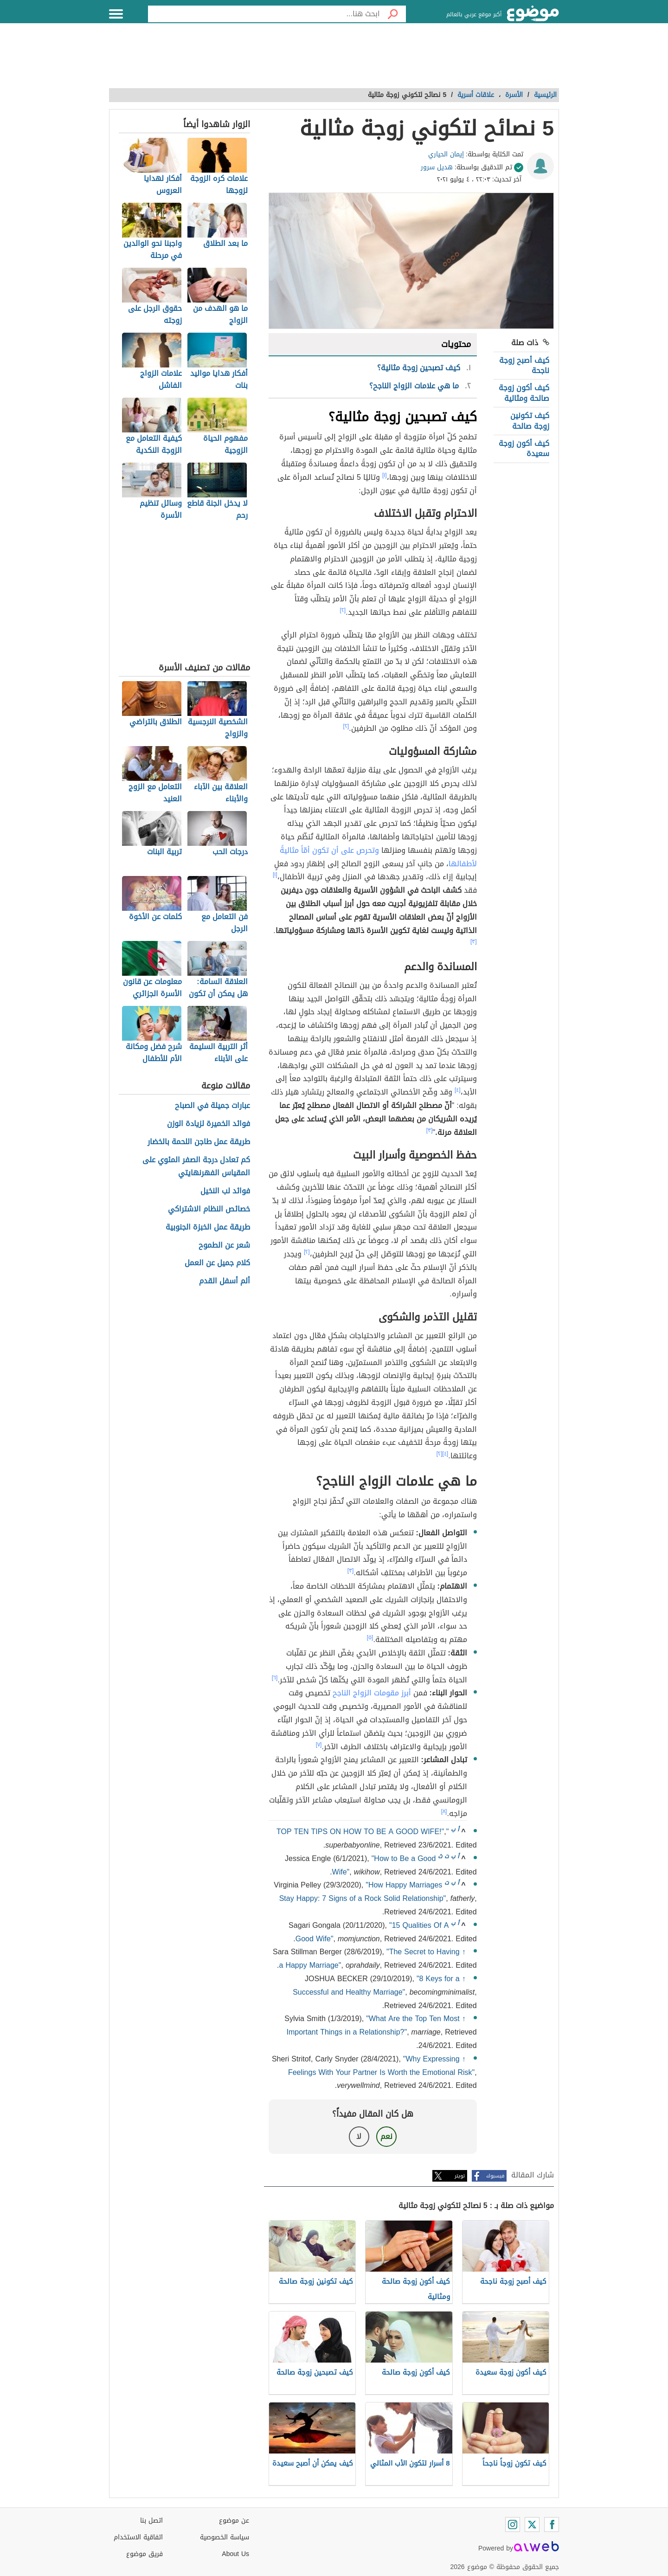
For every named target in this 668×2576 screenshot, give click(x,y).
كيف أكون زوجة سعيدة (524, 448)
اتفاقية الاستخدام (138, 2537)
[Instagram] (512, 2524)
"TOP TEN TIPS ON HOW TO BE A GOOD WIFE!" (362, 1831)
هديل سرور (437, 167)
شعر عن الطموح (224, 1245)
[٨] (444, 1811)
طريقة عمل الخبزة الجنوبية (208, 1227)
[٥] (370, 1637)
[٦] (275, 1678)
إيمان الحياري (446, 154)
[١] (384, 475)
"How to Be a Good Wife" (384, 1865)
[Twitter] (532, 2524)
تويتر (460, 2176)
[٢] (343, 610)
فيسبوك (495, 2176)
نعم (386, 2136)
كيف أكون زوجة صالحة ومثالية (524, 392)
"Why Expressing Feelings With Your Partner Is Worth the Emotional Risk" (381, 2066)
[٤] (458, 1090)
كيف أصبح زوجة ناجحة (524, 365)
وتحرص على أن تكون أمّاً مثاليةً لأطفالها (378, 857)
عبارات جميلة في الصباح (212, 1106)
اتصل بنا (151, 2520)
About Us (235, 2554)
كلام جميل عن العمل (217, 1263)
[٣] (473, 941)
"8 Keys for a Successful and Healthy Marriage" (376, 1985)
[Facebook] (551, 2524)
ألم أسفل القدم (224, 1281)
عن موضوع (234, 2520)
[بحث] (393, 14)
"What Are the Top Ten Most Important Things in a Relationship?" (373, 2025)
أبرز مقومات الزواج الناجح (370, 1693)
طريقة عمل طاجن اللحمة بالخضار (199, 1142)
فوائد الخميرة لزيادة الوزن (208, 1124)
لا (358, 2136)
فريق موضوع (144, 2554)
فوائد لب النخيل (225, 1191)
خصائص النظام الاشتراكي (209, 1209)
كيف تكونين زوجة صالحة (529, 420)
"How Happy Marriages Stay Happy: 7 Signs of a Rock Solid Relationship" (362, 1892)
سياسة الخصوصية (224, 2537)
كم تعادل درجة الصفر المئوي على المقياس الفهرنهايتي (196, 1166)
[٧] (319, 1744)
